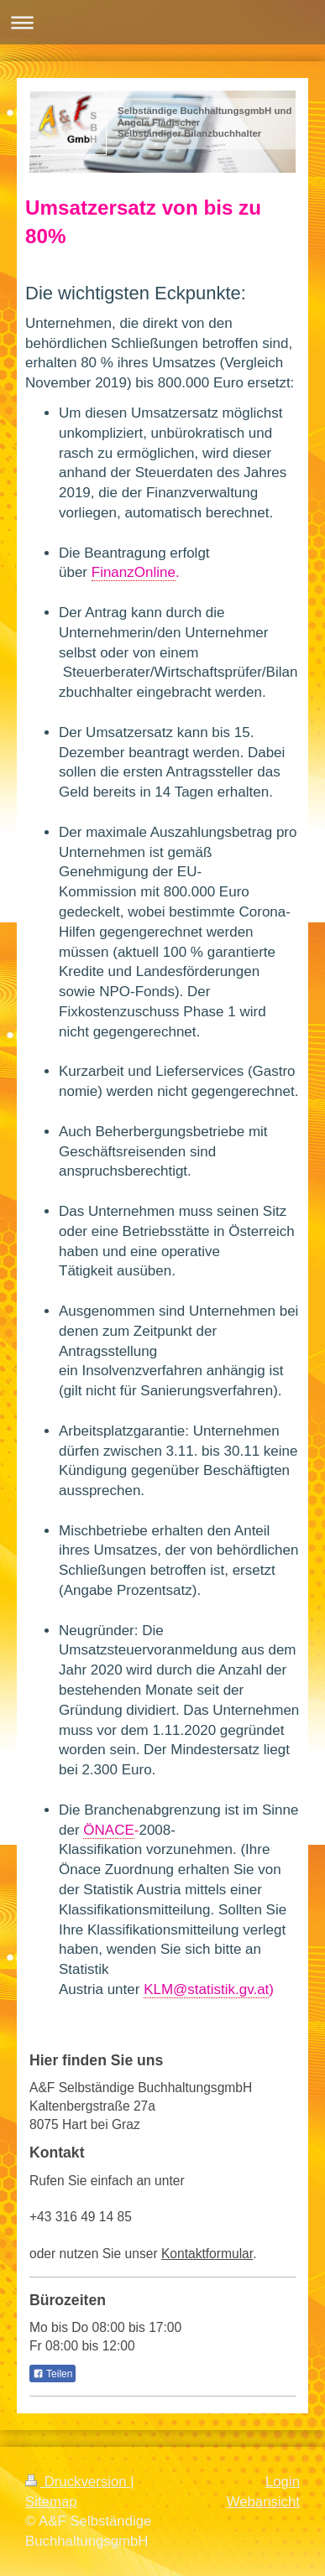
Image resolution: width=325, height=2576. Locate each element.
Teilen (52, 2374)
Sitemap (51, 2502)
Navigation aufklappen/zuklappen (162, 22)
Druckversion (77, 2482)
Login (282, 2482)
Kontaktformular (207, 2253)
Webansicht (263, 2502)
